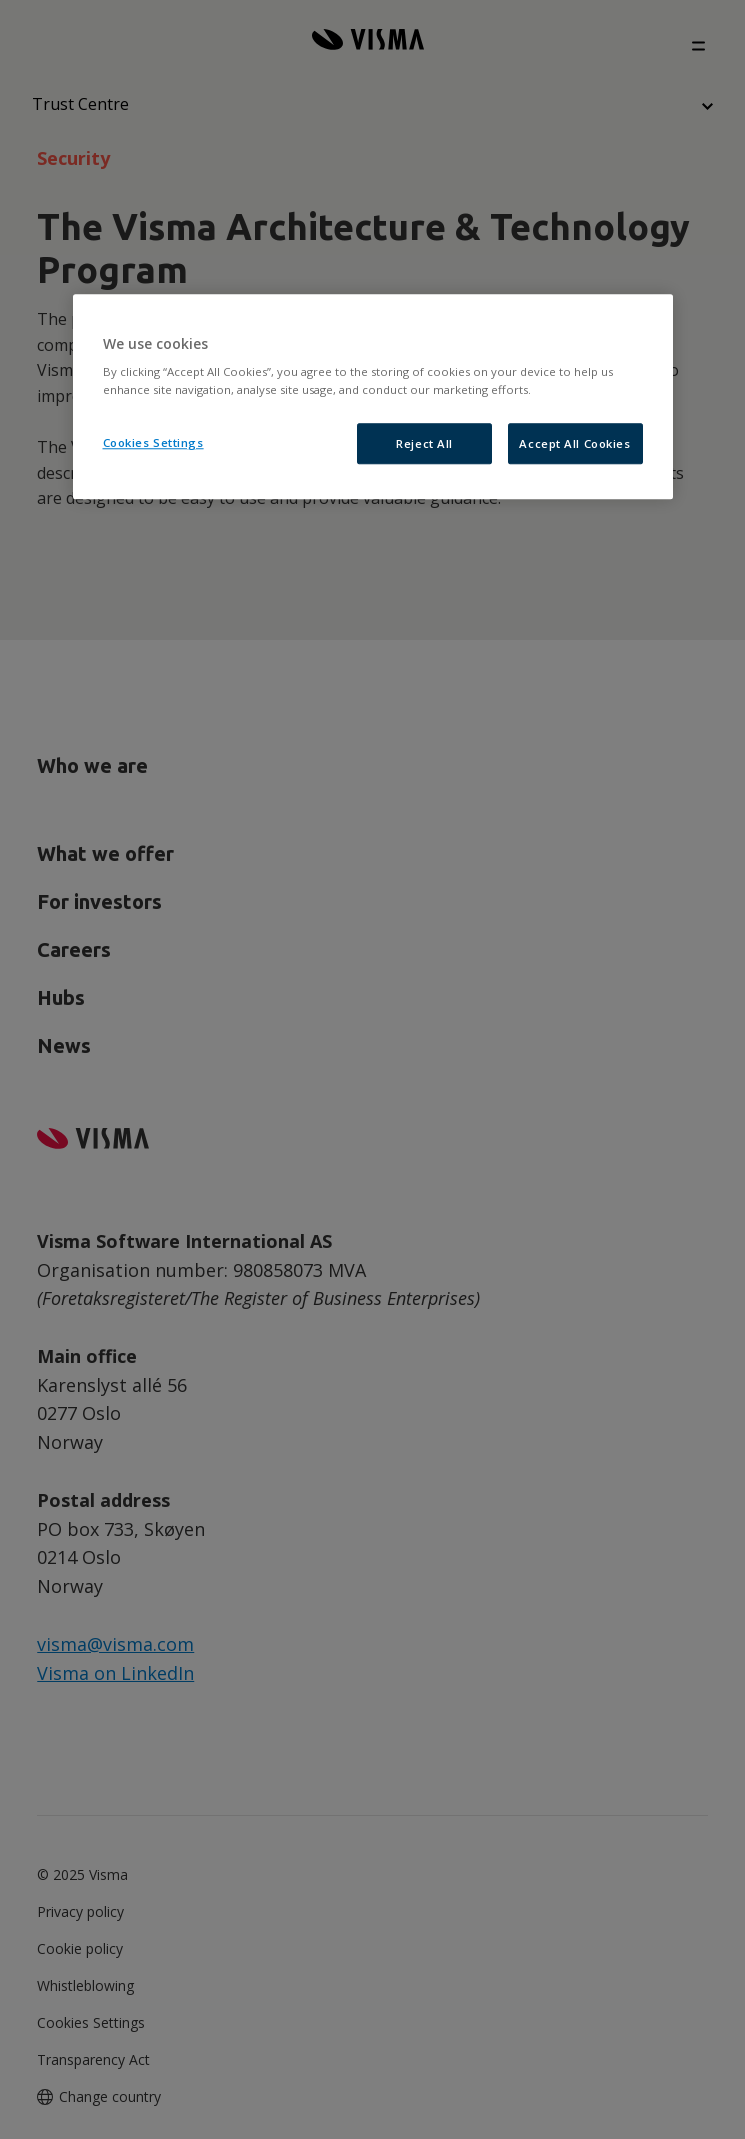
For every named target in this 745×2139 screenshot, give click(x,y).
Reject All (424, 443)
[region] (373, 397)
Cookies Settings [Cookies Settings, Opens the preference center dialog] (153, 442)
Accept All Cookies (574, 443)
